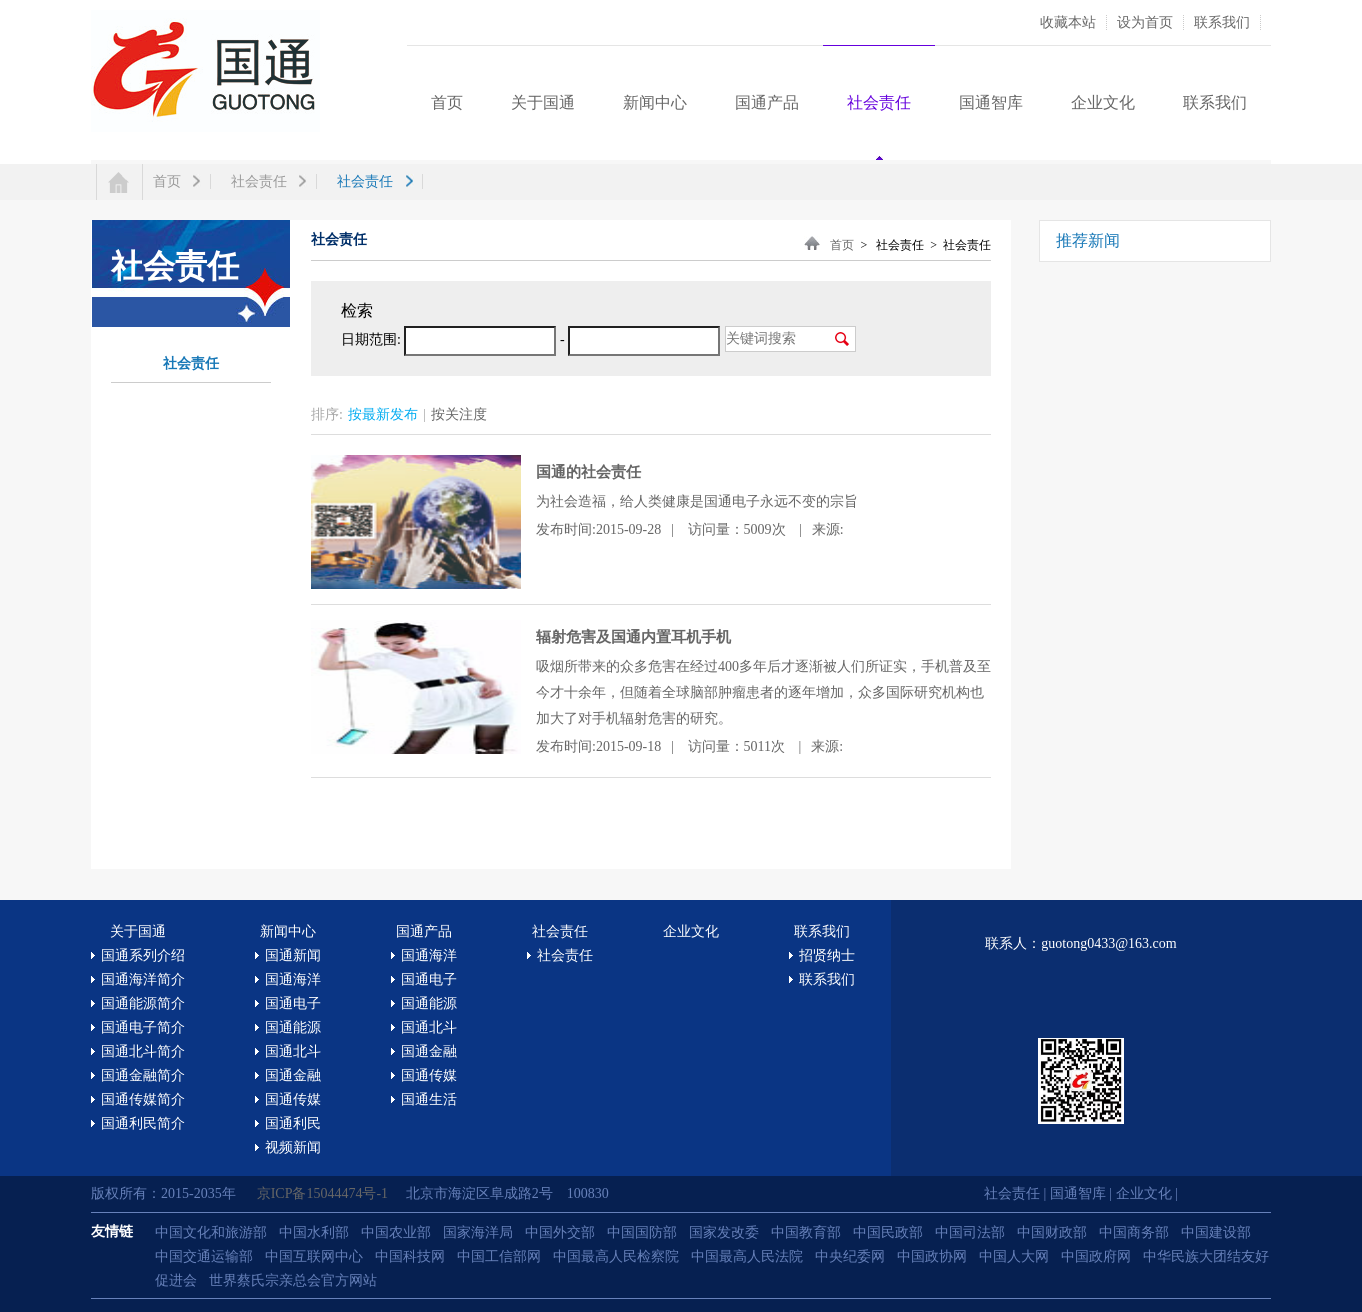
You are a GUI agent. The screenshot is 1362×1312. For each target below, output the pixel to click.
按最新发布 (383, 414)
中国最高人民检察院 (616, 1256)
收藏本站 (1068, 22)
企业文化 (1103, 102)
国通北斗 (293, 1051)
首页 (447, 102)
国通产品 (767, 102)
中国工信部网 (499, 1256)
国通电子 (293, 1003)
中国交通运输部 (204, 1256)
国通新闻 (293, 955)
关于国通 (543, 102)
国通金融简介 (143, 1075)
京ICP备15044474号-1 (324, 1193)
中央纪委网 (850, 1256)
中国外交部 (560, 1232)
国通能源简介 (143, 1003)
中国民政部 (888, 1232)
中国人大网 (1014, 1256)
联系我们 (1222, 22)
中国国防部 (642, 1232)
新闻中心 (655, 102)
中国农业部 (396, 1232)
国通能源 (293, 1027)
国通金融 (293, 1075)
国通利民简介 (143, 1123)
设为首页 (1145, 22)
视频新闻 (293, 1147)
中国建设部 (1216, 1232)
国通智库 (991, 102)
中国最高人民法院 (747, 1256)
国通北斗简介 (143, 1051)
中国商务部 (1134, 1232)
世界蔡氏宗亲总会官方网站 (293, 1280)
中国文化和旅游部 (211, 1232)
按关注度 (459, 414)
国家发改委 (724, 1232)
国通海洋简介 (143, 979)
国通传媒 (293, 1099)
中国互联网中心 (314, 1256)
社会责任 (879, 102)
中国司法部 (970, 1232)
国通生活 (429, 1099)
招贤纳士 (827, 955)
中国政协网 (932, 1256)
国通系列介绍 (143, 955)
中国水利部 (314, 1232)
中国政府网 (1096, 1256)
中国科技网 (410, 1256)
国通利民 (293, 1123)
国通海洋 (293, 979)
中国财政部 (1052, 1232)
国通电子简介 (143, 1027)
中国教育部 (806, 1232)
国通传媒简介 (143, 1099)
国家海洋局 (478, 1232)
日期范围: (371, 339)
